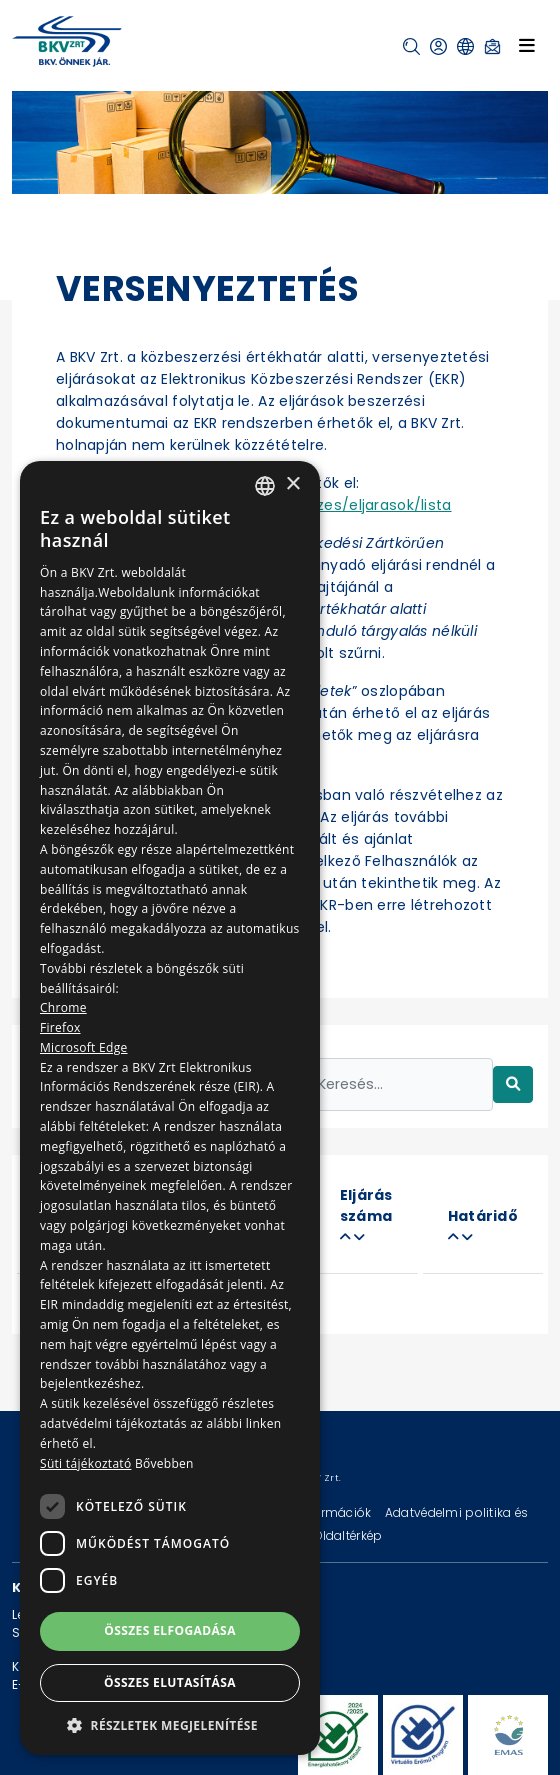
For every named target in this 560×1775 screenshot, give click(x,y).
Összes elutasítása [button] (170, 1682)
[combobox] (265, 486)
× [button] (292, 484)
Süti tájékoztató (85, 1463)
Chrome (63, 1007)
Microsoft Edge (84, 1047)
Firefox (60, 1027)
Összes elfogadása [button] (170, 1630)
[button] (411, 46)
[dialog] (170, 1108)
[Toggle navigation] (527, 45)
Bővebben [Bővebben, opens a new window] (164, 1463)
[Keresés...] (399, 1084)
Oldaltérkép (348, 1535)
